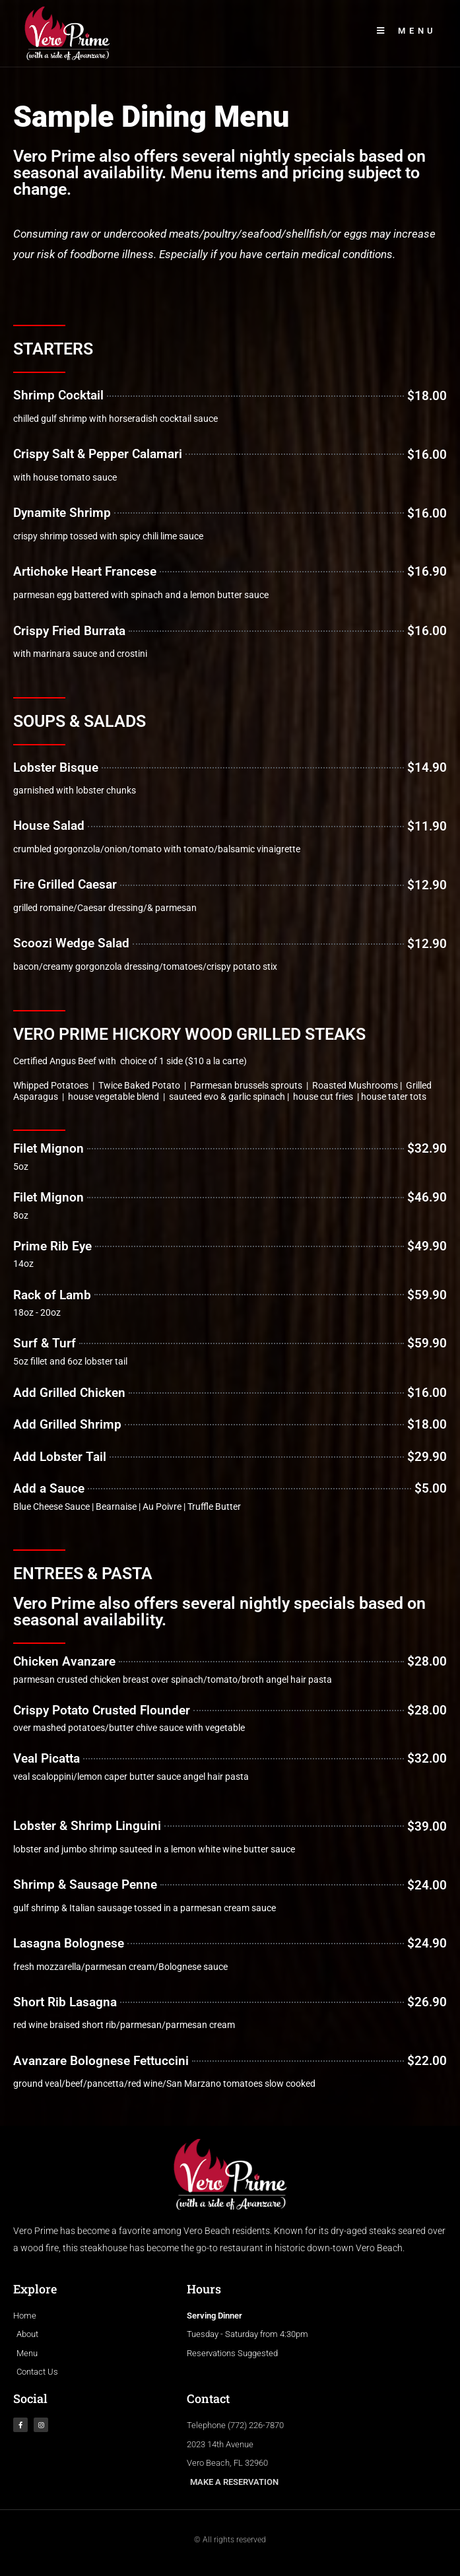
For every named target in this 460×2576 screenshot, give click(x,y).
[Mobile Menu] (407, 31)
